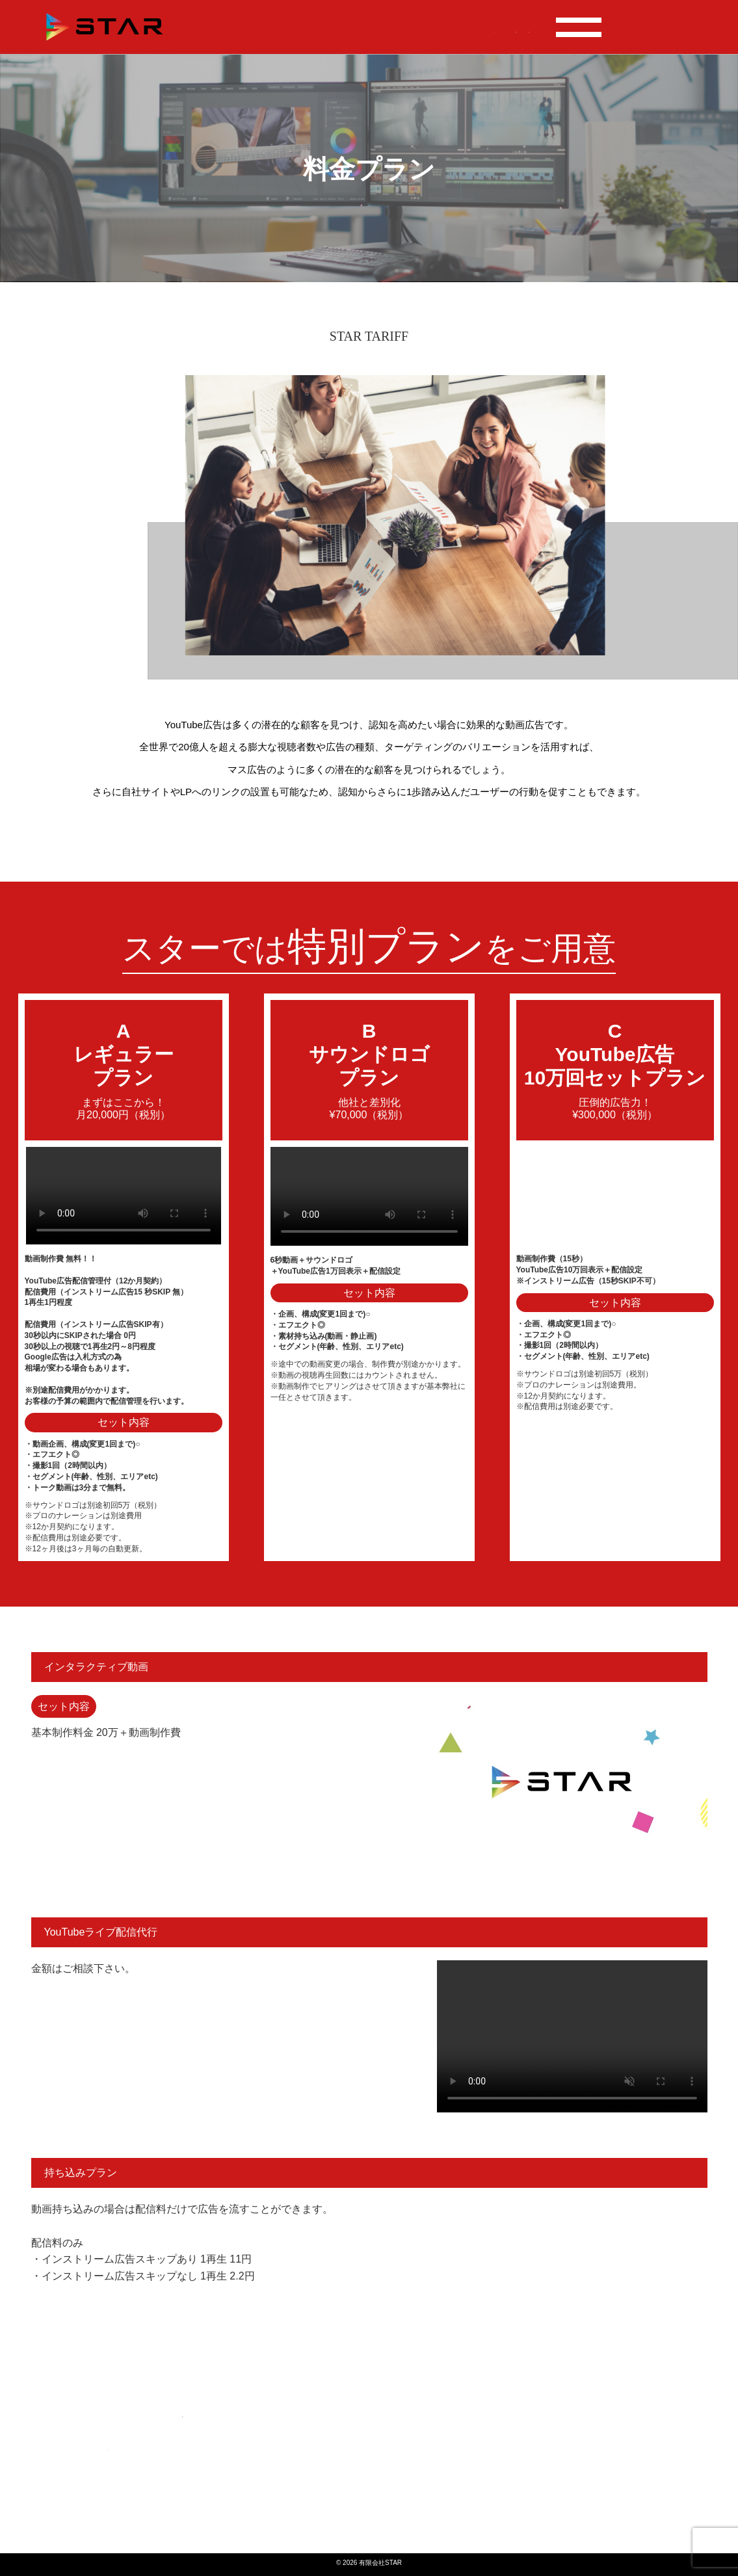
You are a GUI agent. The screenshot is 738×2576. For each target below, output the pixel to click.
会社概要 (578, 27)
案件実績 (389, 27)
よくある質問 (519, 27)
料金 (426, 27)
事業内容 (463, 27)
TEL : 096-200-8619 (651, 22)
